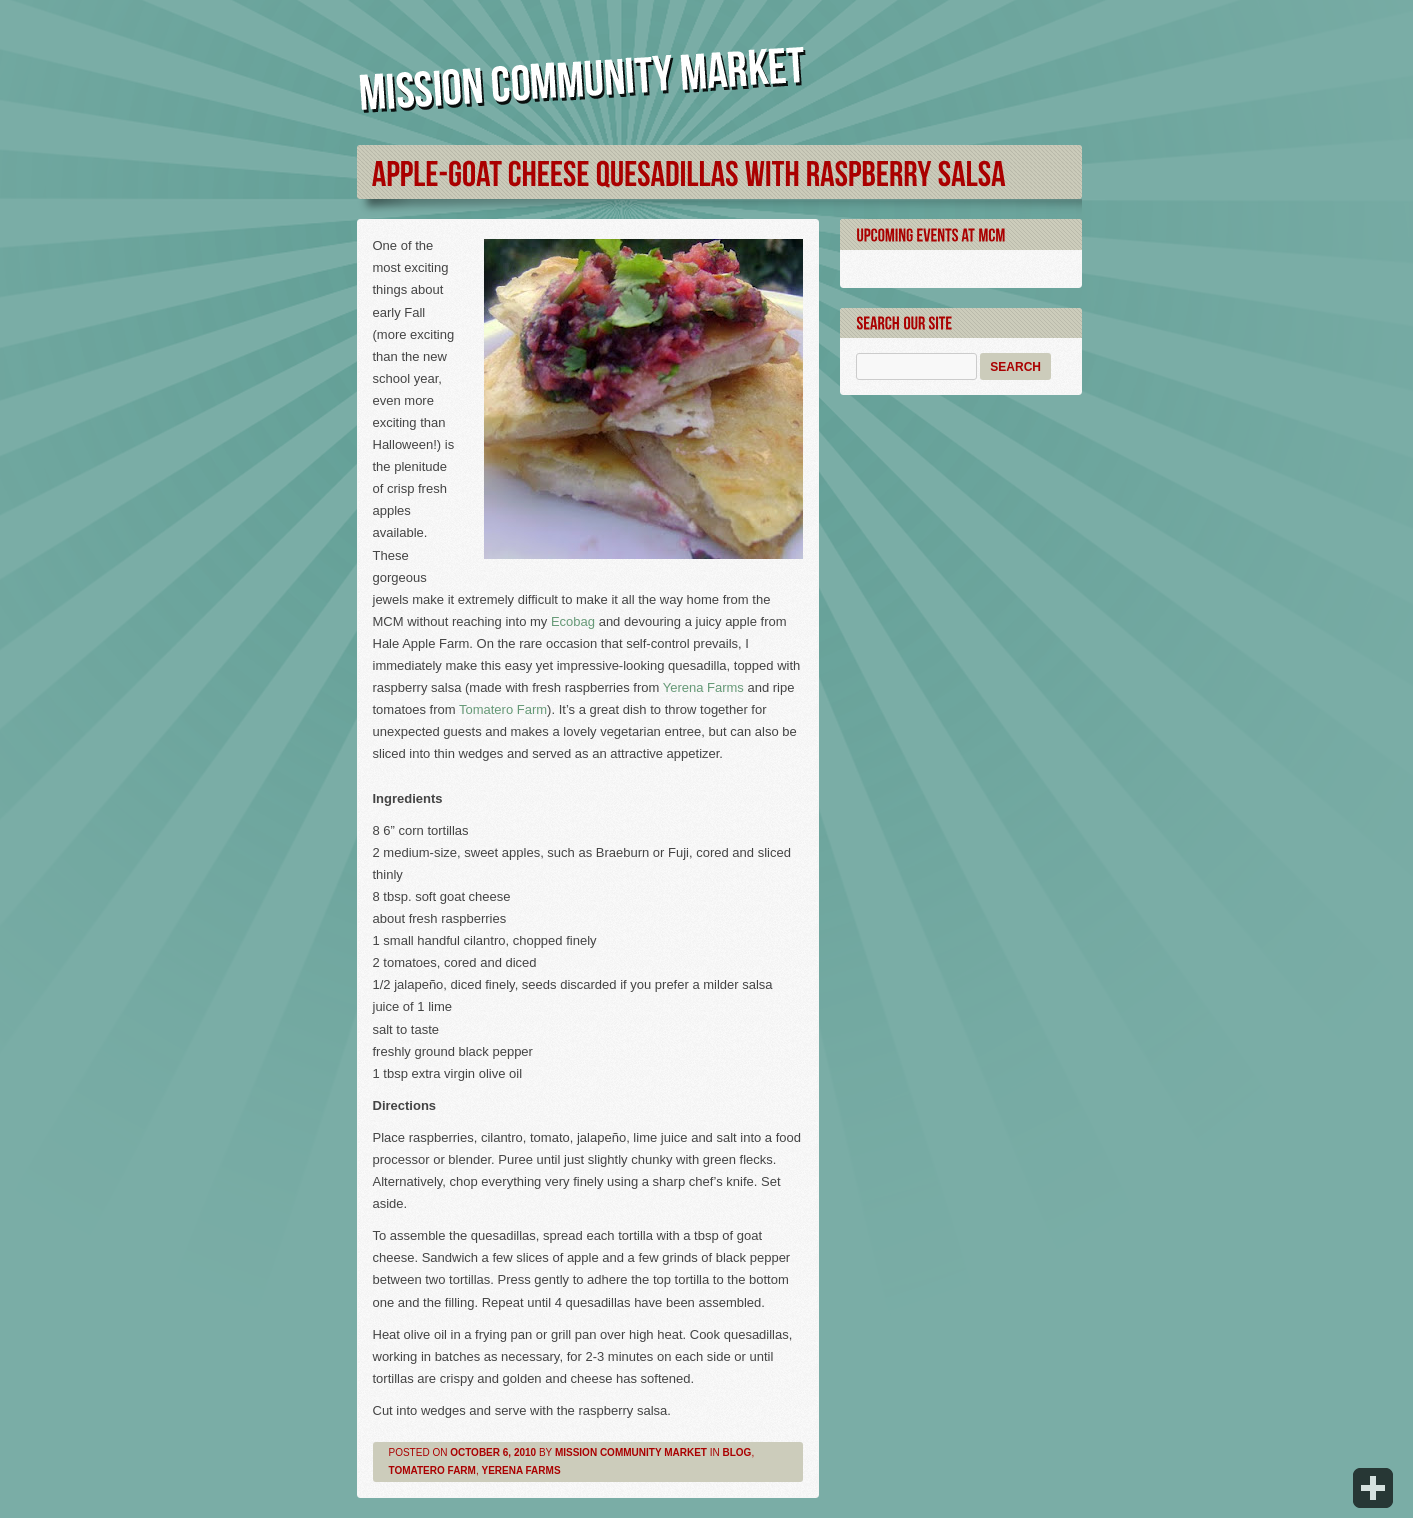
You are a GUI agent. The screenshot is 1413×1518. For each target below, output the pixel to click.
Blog (737, 1452)
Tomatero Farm (503, 709)
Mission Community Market (631, 1452)
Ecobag (573, 621)
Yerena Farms (703, 687)
